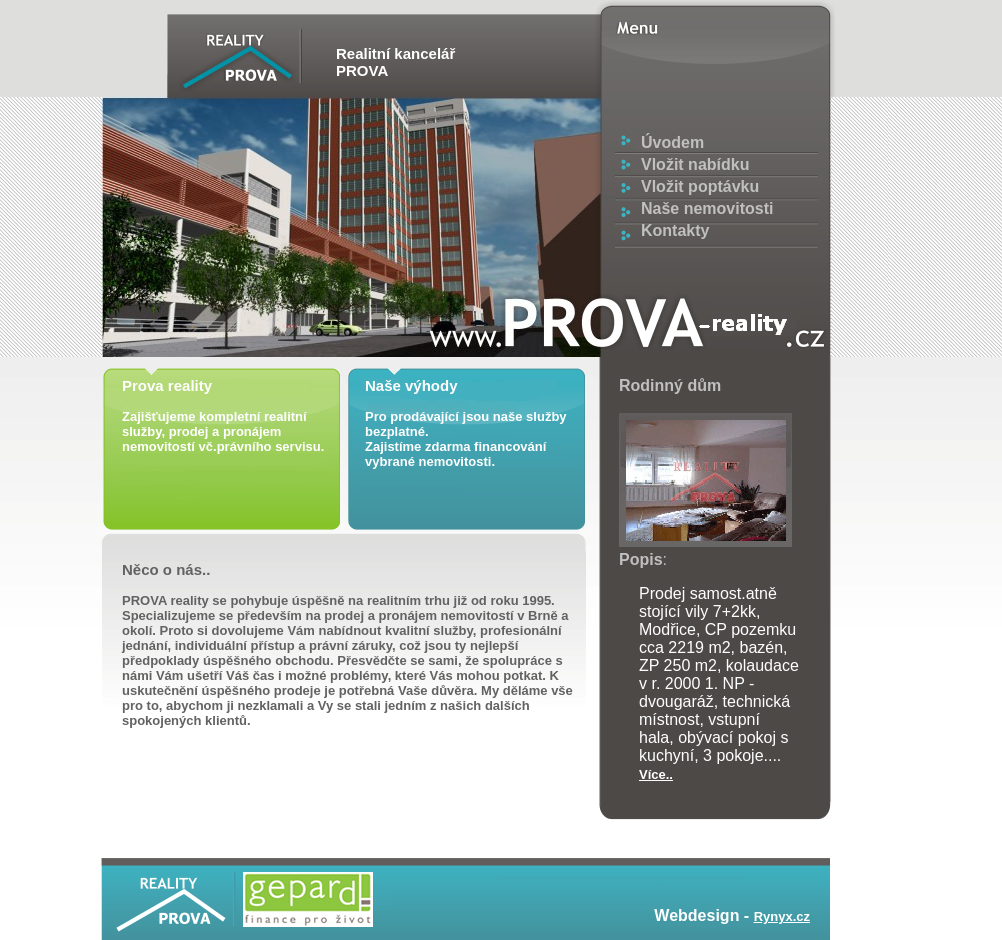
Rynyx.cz (782, 916)
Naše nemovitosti (707, 208)
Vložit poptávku (700, 186)
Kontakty (675, 230)
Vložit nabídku (695, 164)
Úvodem (672, 142)
